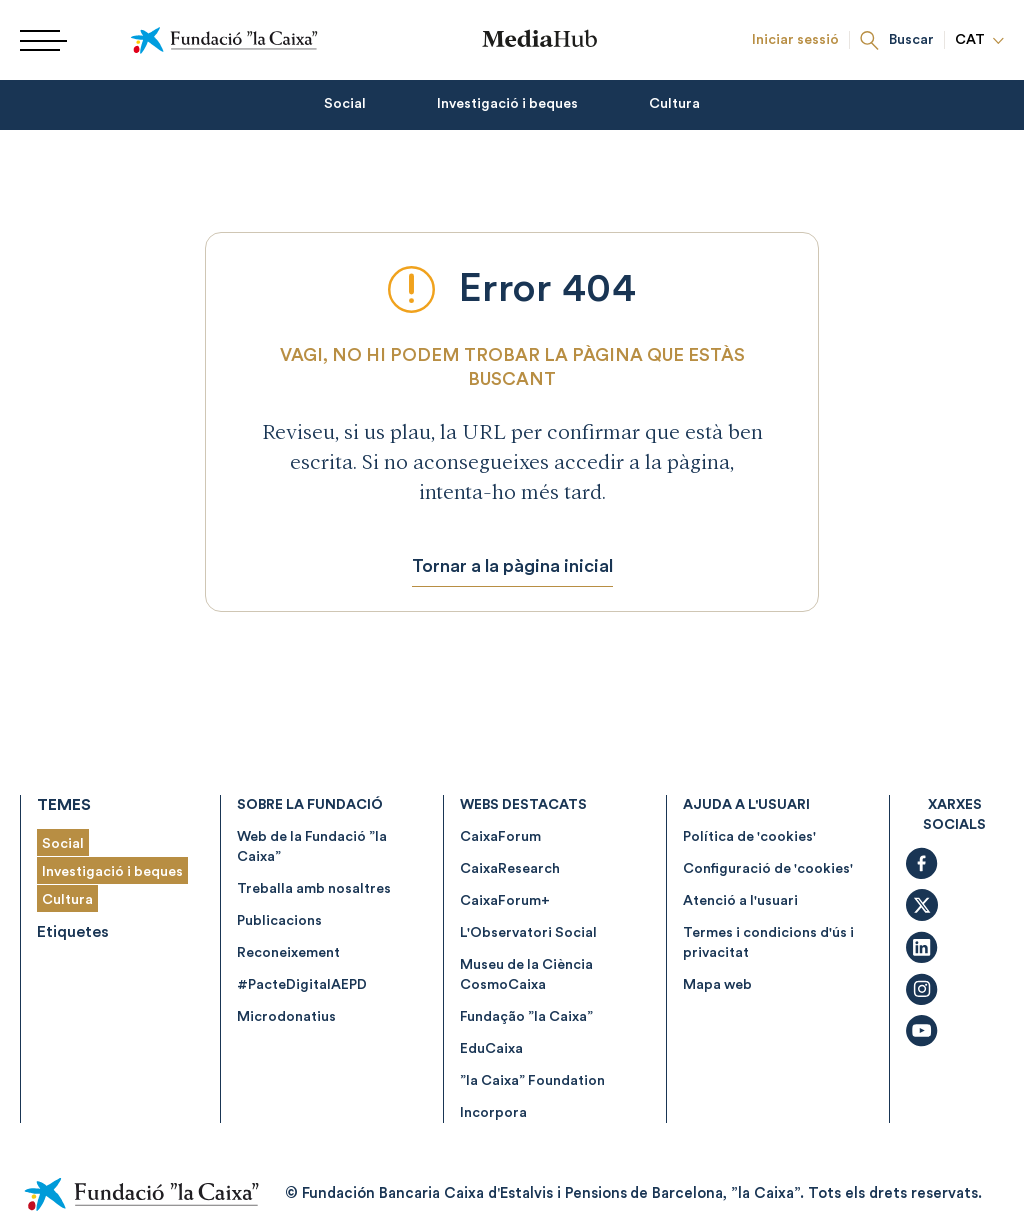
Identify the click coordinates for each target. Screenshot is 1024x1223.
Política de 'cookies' (749, 837)
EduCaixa (491, 1049)
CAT (979, 40)
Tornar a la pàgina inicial (512, 566)
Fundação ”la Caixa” (526, 1017)
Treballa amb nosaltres (314, 889)
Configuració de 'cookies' (768, 869)
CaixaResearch (510, 869)
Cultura (674, 104)
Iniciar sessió (795, 40)
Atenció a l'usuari (740, 901)
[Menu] (36, 40)
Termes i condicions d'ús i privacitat (768, 943)
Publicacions (279, 921)
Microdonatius (286, 1017)
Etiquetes (73, 932)
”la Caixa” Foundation (532, 1081)
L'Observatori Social (528, 933)
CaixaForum (500, 837)
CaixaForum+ (505, 901)
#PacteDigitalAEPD (302, 985)
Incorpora (493, 1113)
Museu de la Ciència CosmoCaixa (526, 975)
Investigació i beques (507, 104)
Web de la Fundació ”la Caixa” (312, 847)
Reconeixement (288, 953)
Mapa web (717, 985)
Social (345, 104)
